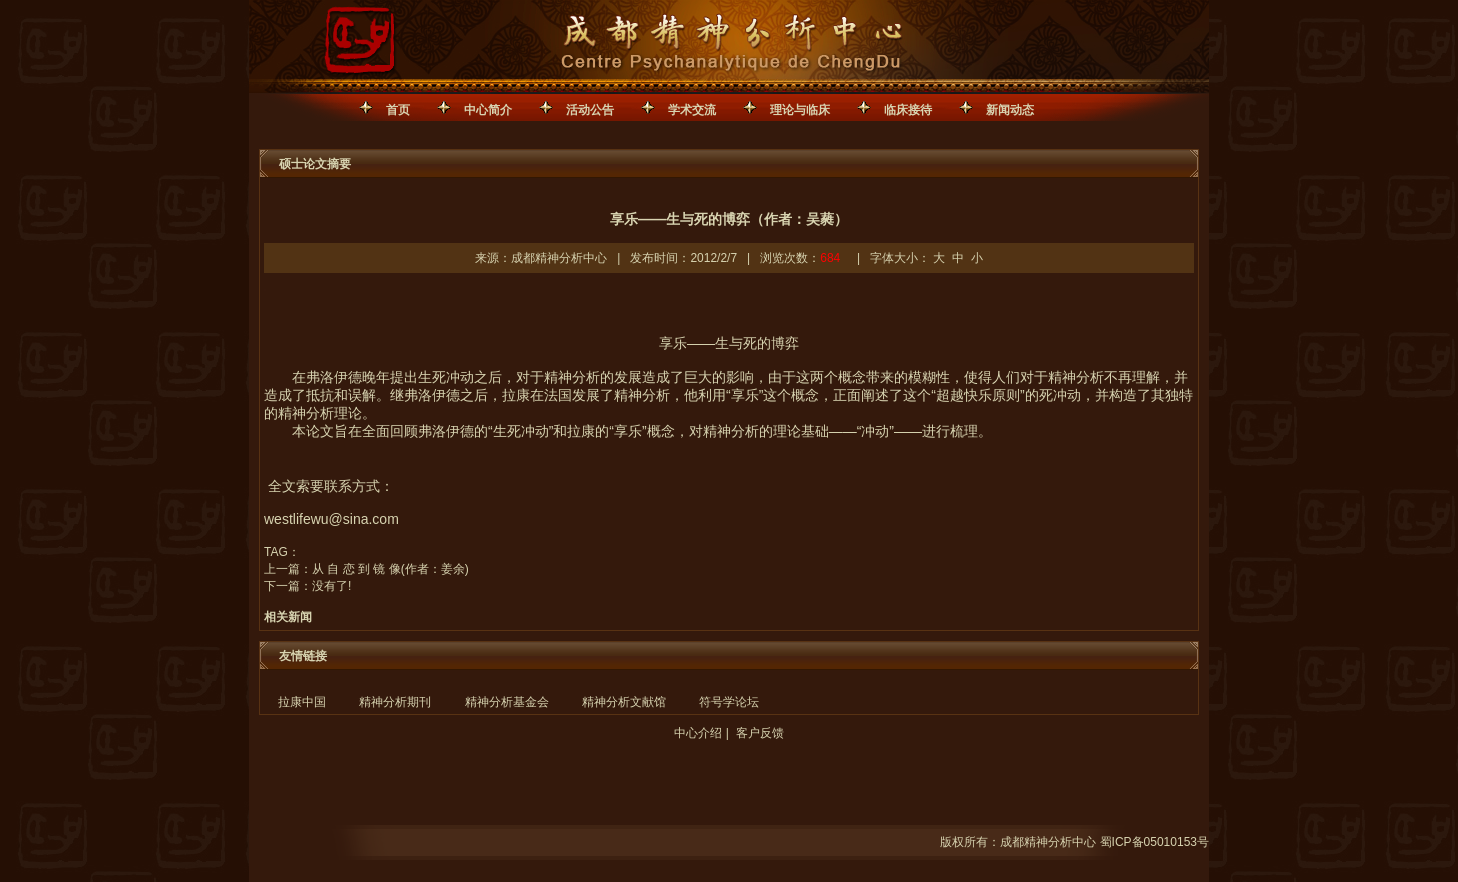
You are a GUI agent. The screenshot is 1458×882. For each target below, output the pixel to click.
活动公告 (590, 110)
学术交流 (692, 110)
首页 (398, 110)
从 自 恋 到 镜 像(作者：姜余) (390, 569)
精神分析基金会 (507, 702)
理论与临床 (800, 110)
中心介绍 (698, 733)
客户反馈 (760, 733)
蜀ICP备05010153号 (1154, 842)
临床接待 (908, 110)
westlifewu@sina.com (331, 519)
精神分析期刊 (395, 702)
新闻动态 (1010, 110)
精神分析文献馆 (624, 702)
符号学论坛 (729, 702)
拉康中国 (302, 702)
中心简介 (488, 110)
